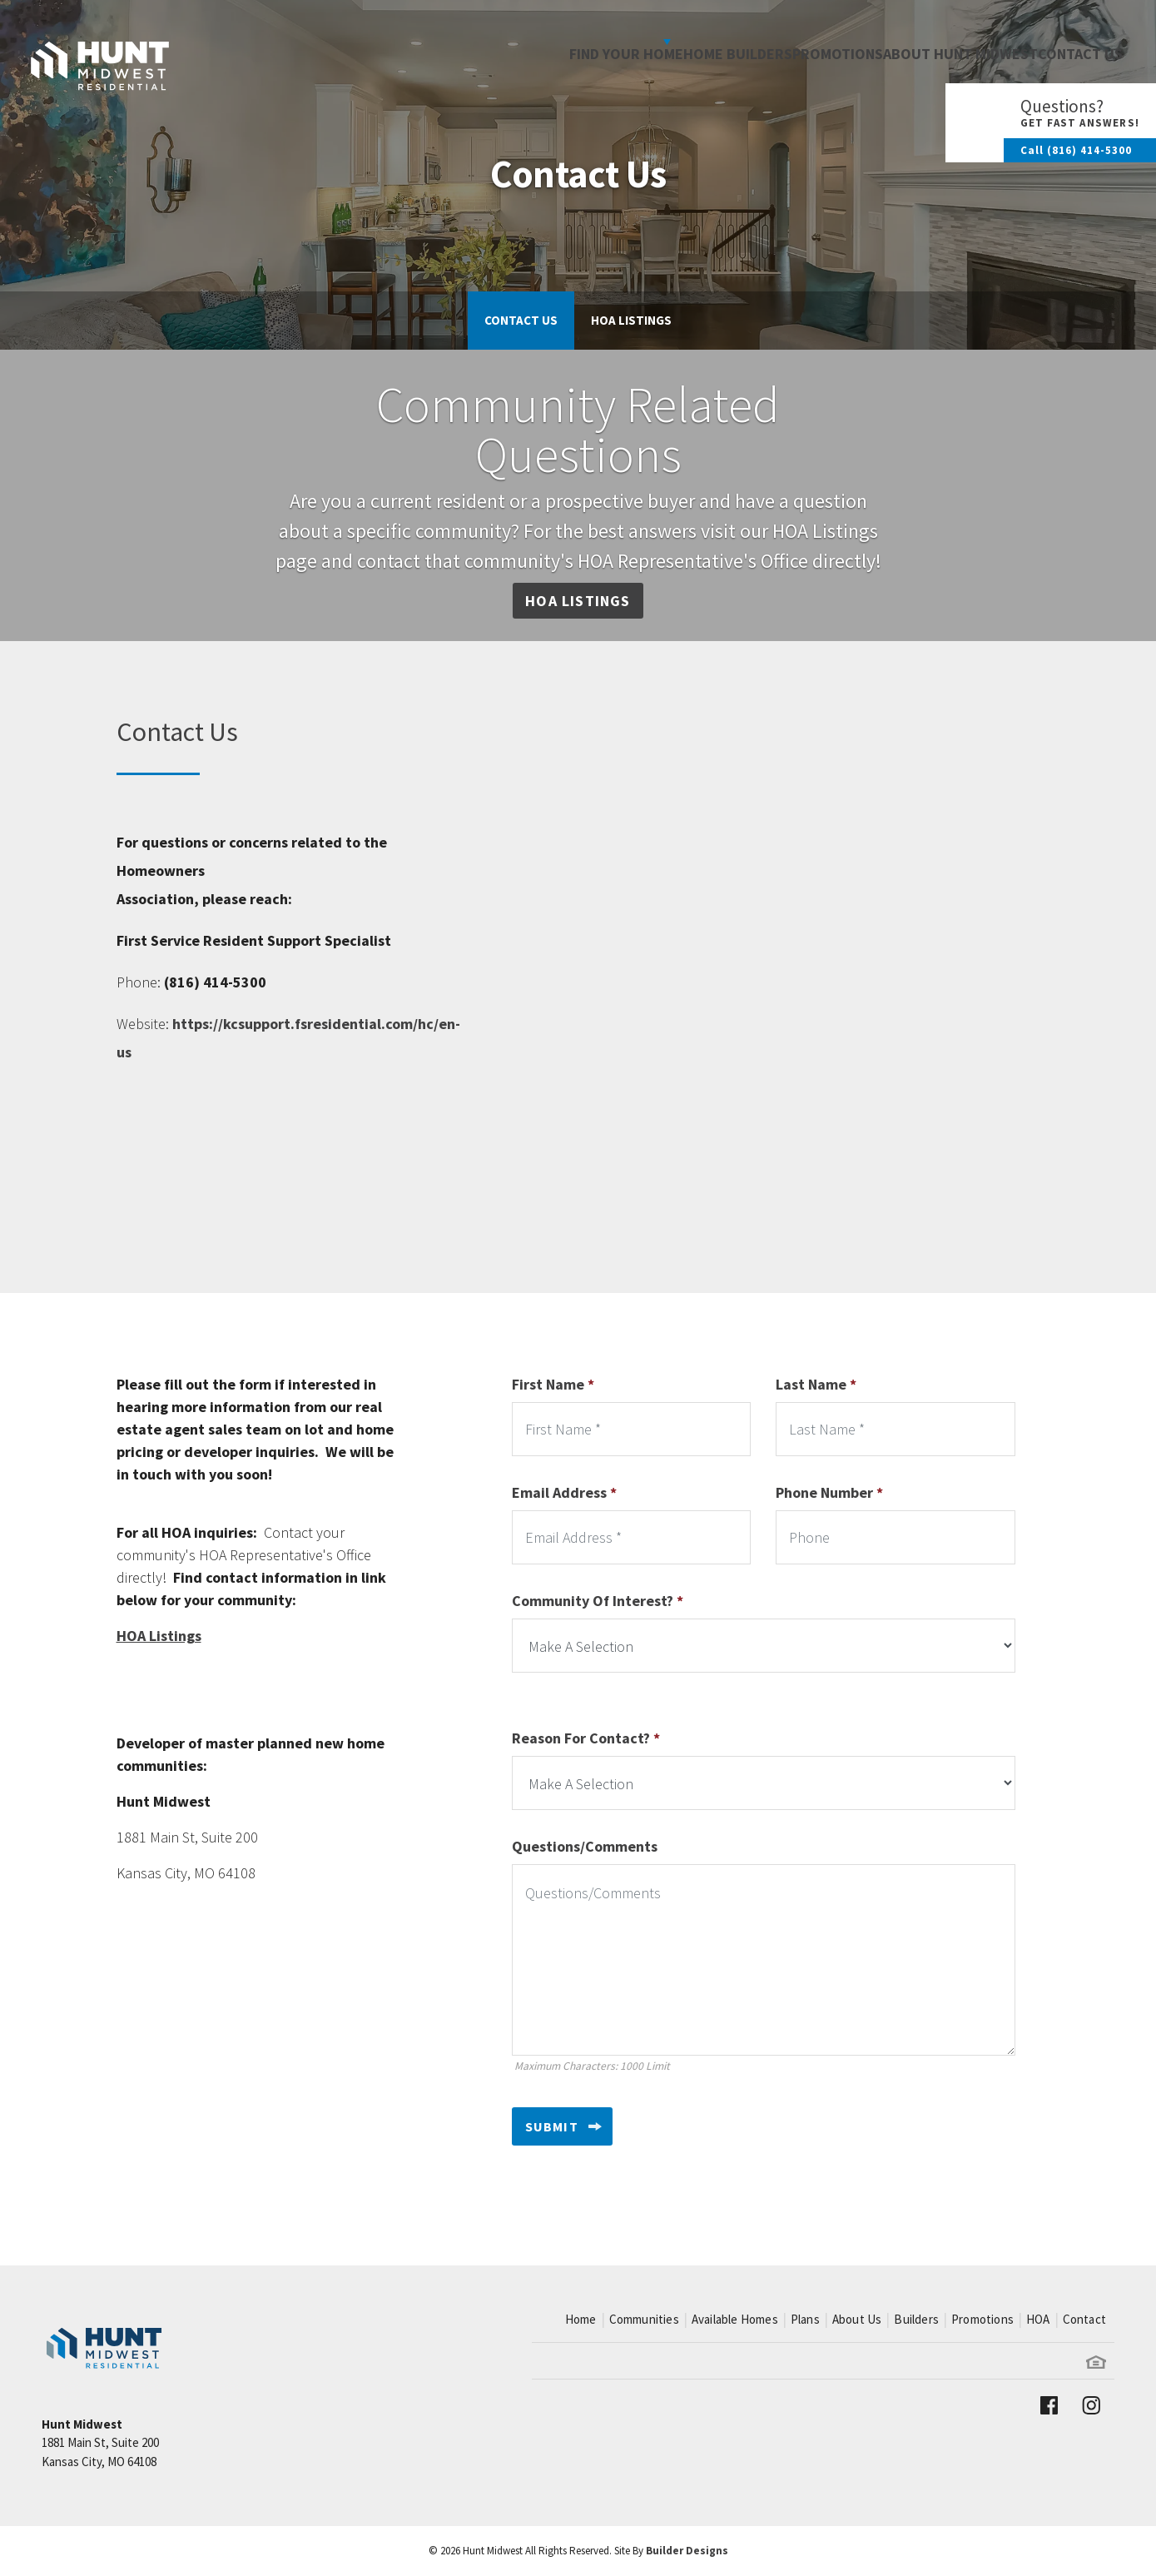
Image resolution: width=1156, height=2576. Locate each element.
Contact (1084, 2319)
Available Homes (735, 2319)
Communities (644, 2319)
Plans (805, 2319)
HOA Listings (631, 320)
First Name (553, 1384)
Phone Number (829, 1492)
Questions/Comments (584, 1846)
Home (581, 2319)
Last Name (816, 1384)
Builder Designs (687, 2551)
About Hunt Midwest (930, 41)
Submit (551, 2126)
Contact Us (1069, 41)
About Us (857, 2319)
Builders (916, 2319)
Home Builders (668, 41)
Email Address (564, 1492)
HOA (1038, 2319)
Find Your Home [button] (525, 41)
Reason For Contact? (586, 1738)
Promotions (787, 41)
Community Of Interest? (597, 1600)
